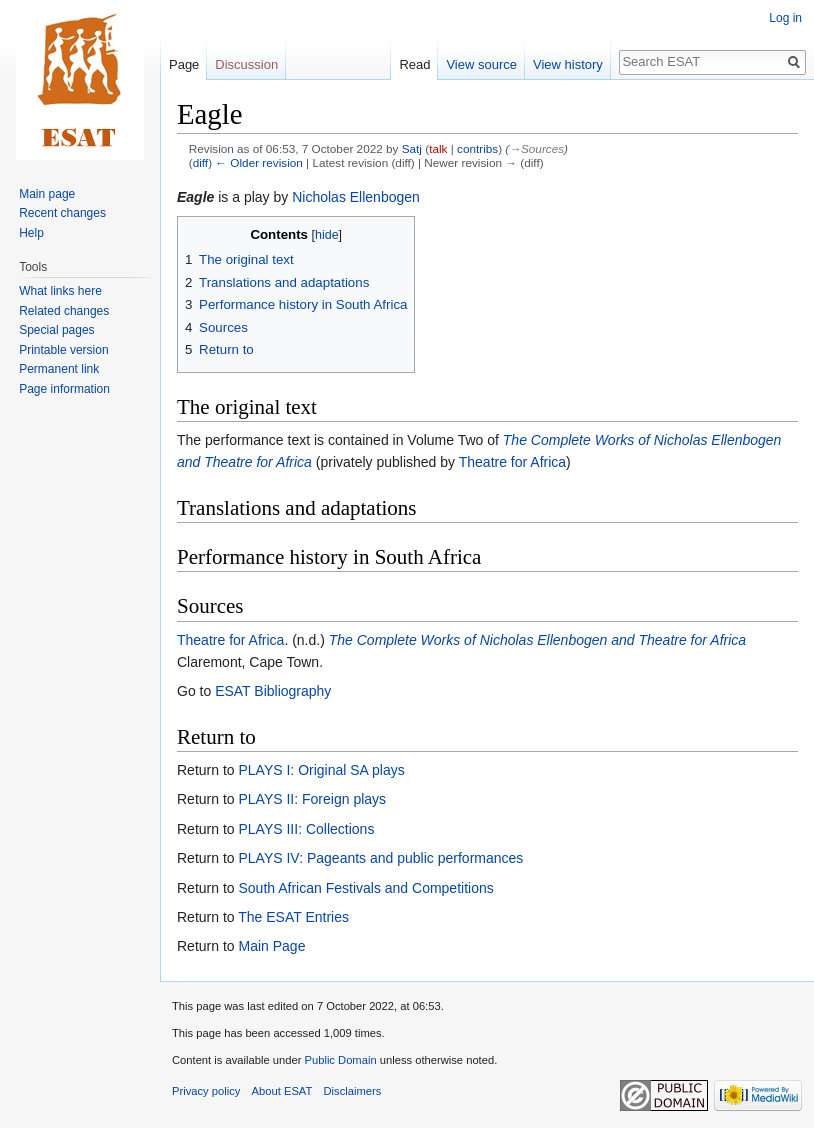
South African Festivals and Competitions (365, 888)
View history (568, 64)
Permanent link (59, 369)
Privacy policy (206, 1091)
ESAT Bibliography (273, 691)
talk (438, 148)
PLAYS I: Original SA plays (321, 770)
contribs (477, 148)
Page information (64, 389)
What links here (60, 291)
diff (200, 162)
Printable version (63, 350)
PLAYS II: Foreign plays (312, 799)
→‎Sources (536, 148)
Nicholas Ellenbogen (356, 197)
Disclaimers (353, 1091)
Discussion (246, 64)
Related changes (64, 311)
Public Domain (340, 1060)
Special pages (56, 330)
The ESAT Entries (293, 917)
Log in (785, 18)
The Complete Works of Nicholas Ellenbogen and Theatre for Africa (537, 640)
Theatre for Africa (512, 462)
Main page (47, 194)
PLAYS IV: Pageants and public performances (380, 858)
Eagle (195, 197)
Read (414, 64)
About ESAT (282, 1091)
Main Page (271, 946)
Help (31, 233)
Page (184, 64)
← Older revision (259, 162)
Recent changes (62, 213)
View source (481, 64)
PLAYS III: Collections (306, 829)
